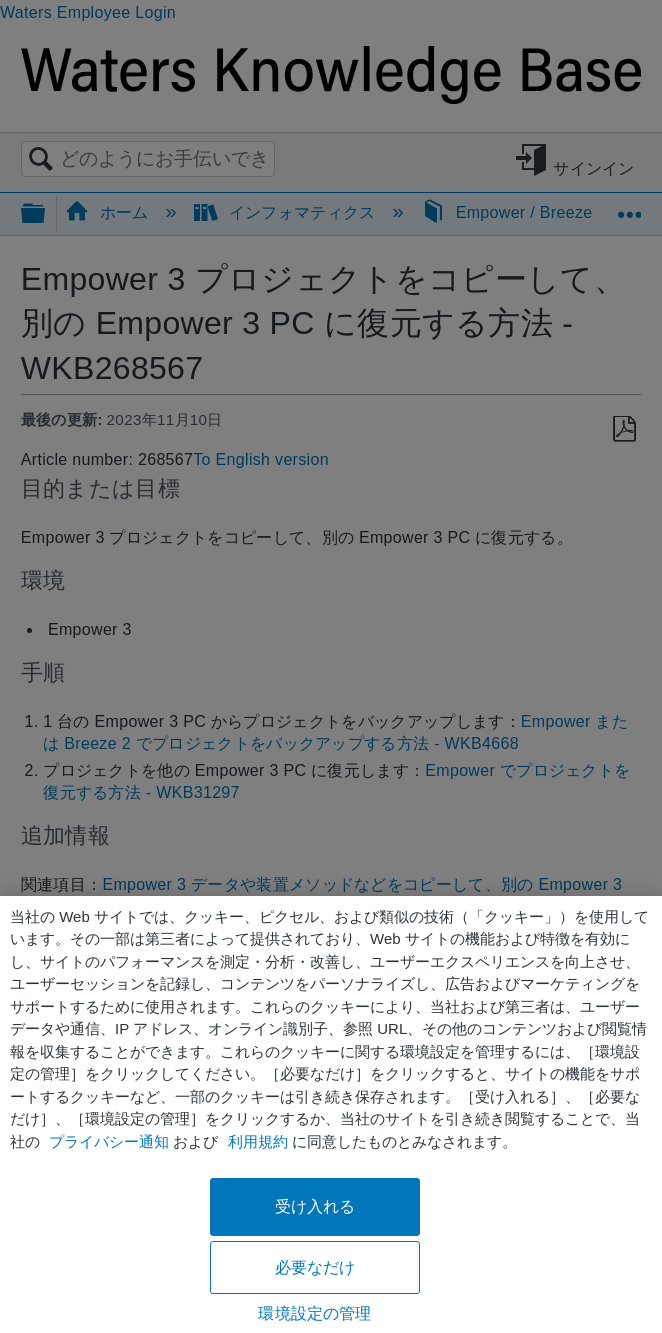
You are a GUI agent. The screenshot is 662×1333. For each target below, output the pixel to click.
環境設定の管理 (314, 1313)
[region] (331, 1114)
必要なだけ (315, 1267)
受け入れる (315, 1206)
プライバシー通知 (109, 1141)
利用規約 (258, 1141)
